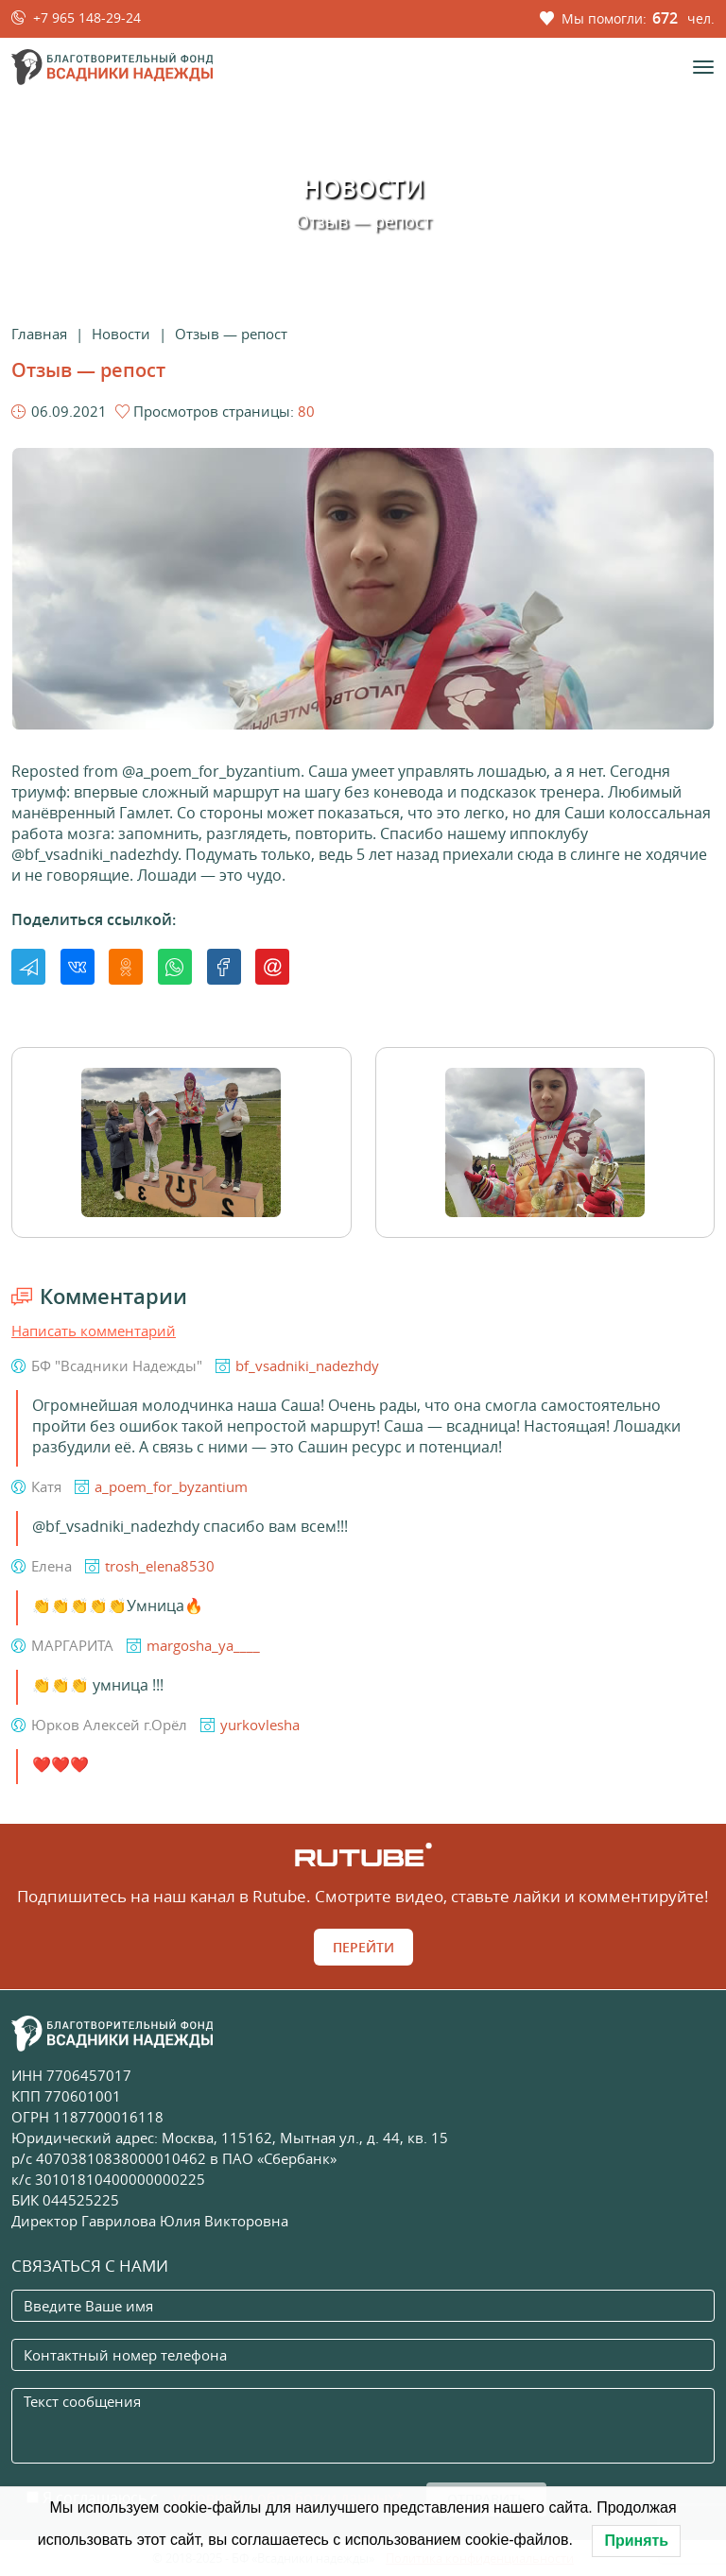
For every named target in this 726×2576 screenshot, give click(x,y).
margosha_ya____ (203, 1645)
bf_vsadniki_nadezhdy (307, 1365)
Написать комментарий (93, 1330)
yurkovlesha (260, 1724)
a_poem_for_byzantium (171, 1486)
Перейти (363, 1947)
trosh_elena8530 (160, 1565)
